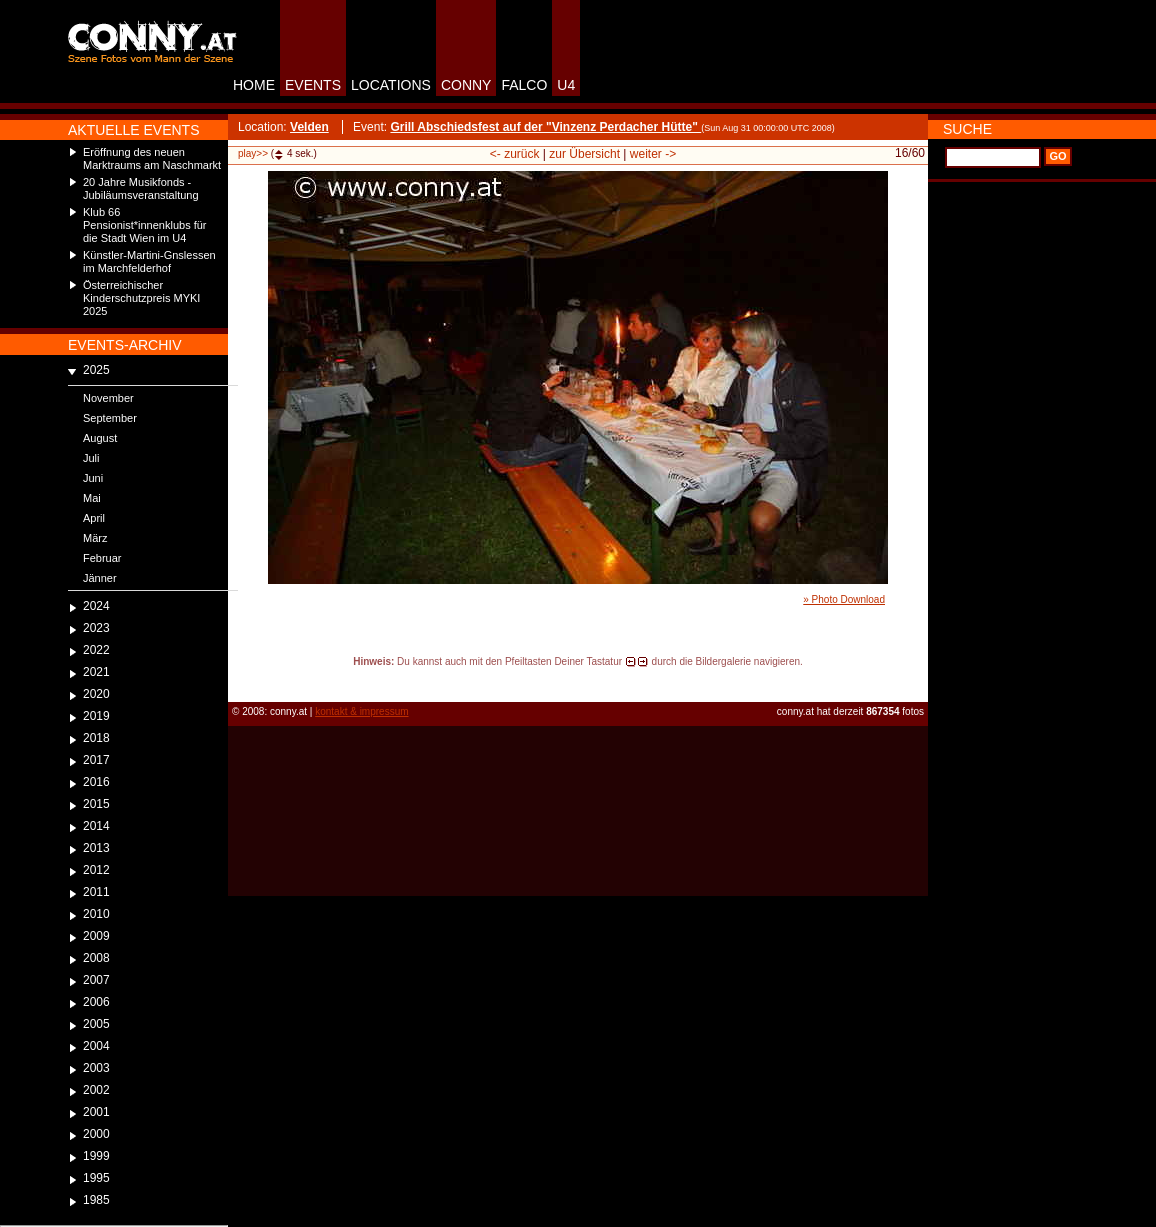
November (108, 398)
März (95, 538)
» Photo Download (844, 599)
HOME (254, 85)
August (100, 438)
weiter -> (653, 154)
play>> (253, 153)
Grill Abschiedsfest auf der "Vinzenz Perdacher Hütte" (545, 127)
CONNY (466, 85)
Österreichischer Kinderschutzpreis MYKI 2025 (141, 298)
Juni (93, 478)
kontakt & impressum (361, 711)
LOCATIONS (391, 85)
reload (244, 680)
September (110, 418)
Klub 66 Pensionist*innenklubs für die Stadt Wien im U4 (145, 225)
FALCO (524, 85)
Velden (309, 127)
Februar (102, 558)
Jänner (100, 578)
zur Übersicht (584, 154)
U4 (566, 85)
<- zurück (515, 154)
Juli (91, 458)
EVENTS (313, 85)
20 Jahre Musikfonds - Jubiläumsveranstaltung (141, 188)
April (94, 518)
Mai (92, 498)
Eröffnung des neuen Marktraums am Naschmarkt (152, 158)
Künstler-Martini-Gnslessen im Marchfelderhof (149, 261)
